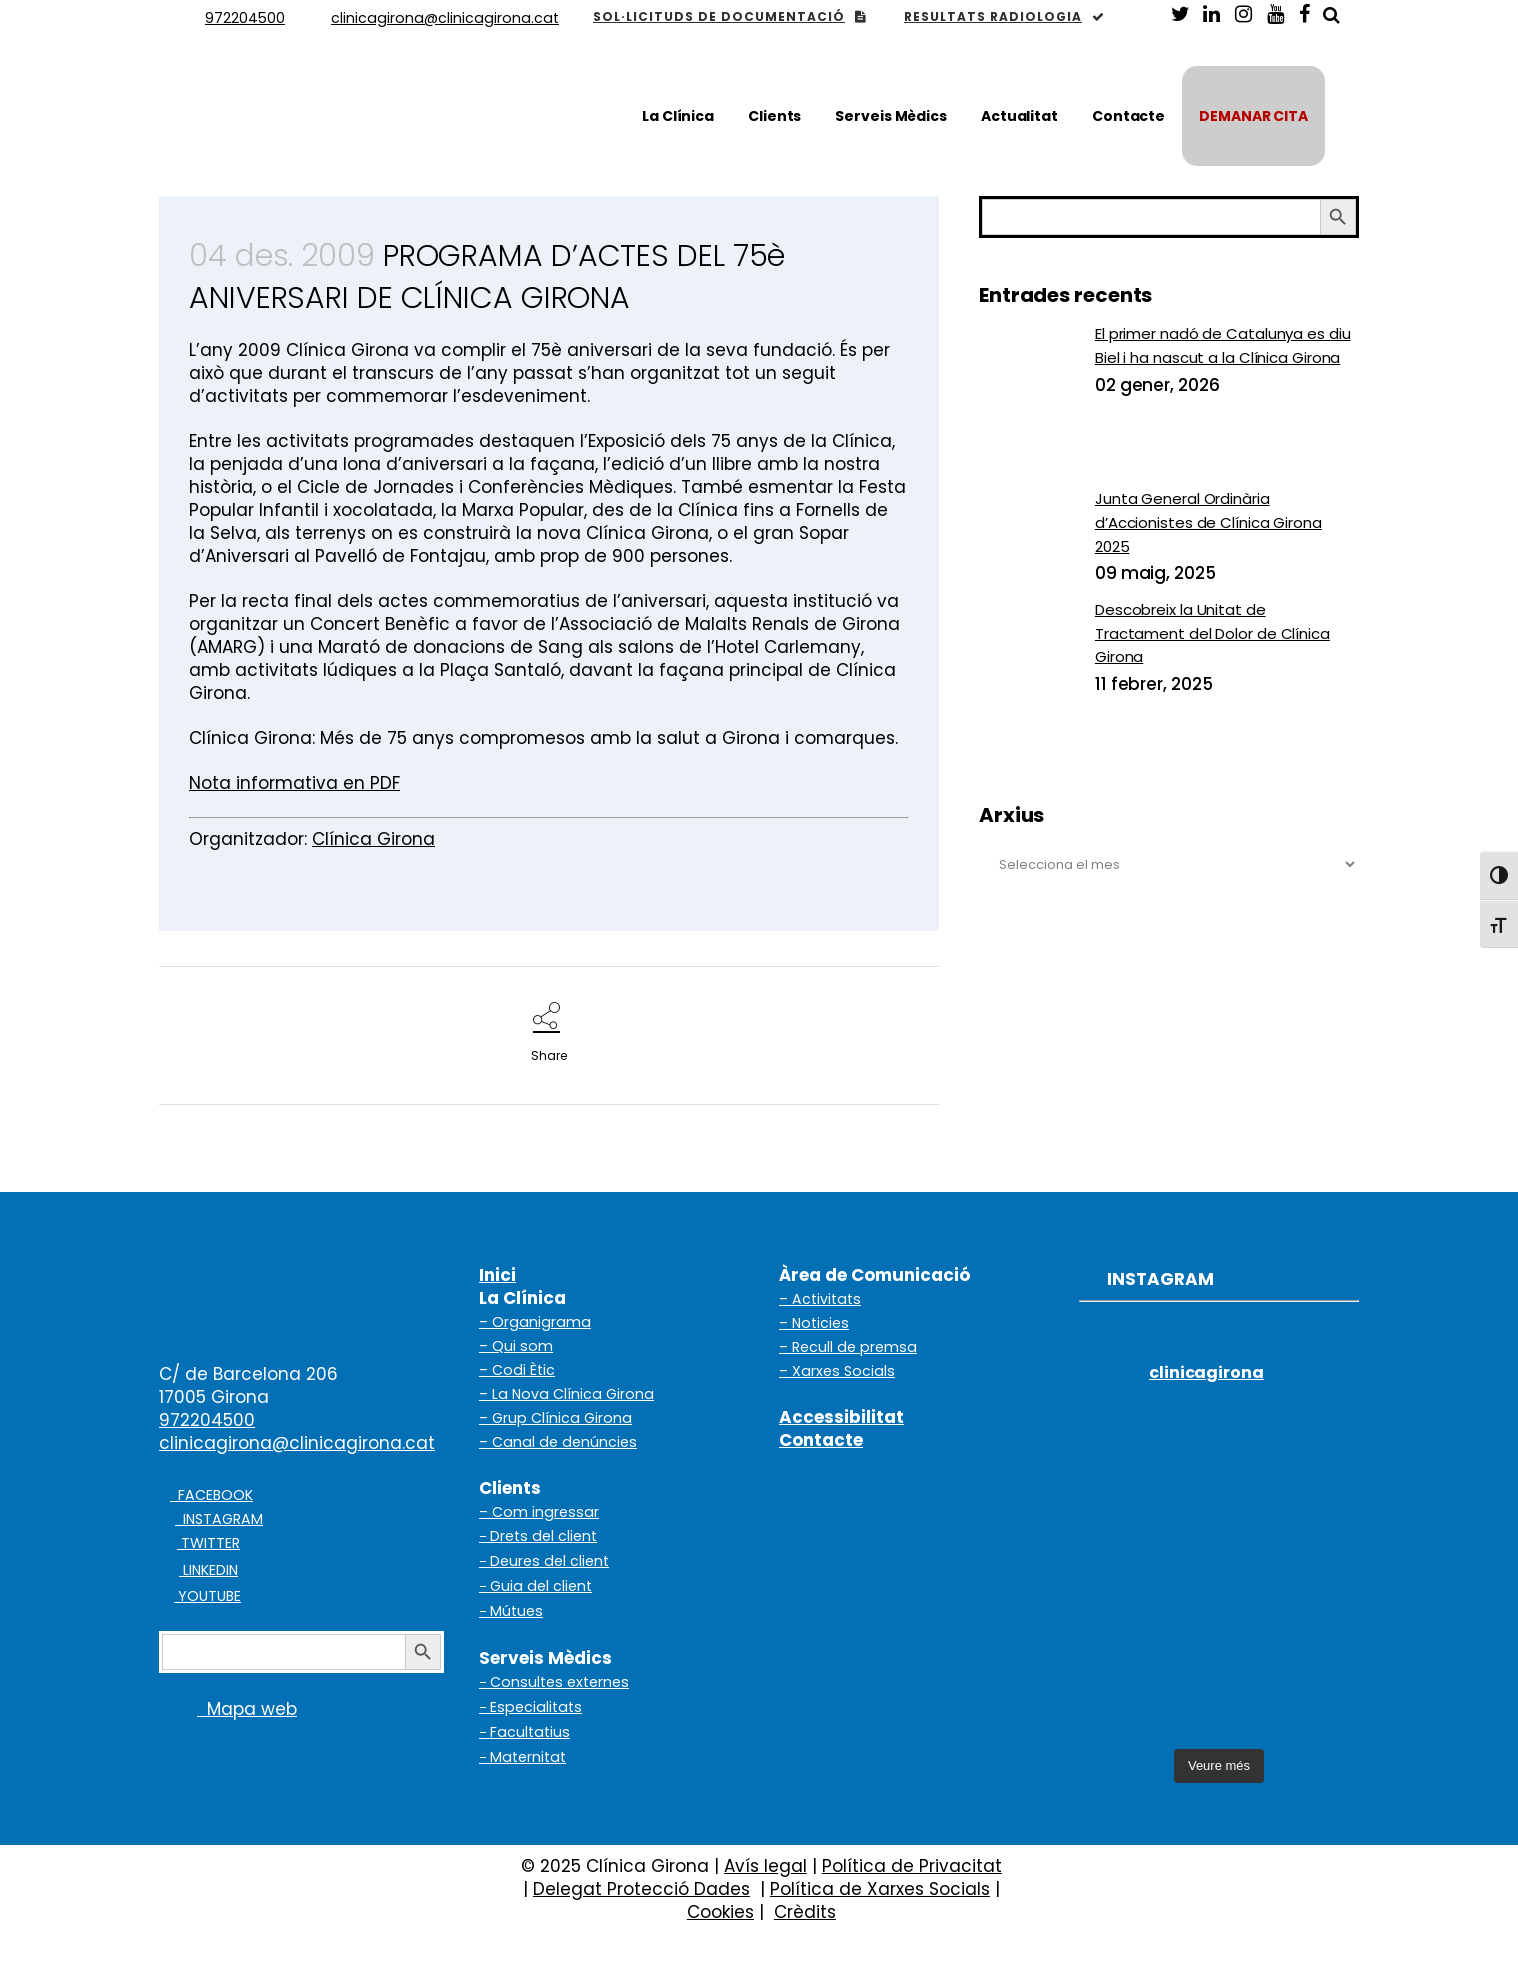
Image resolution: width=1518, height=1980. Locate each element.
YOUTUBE (207, 1596)
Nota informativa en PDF (294, 783)
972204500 (207, 1420)
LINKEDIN (208, 1570)
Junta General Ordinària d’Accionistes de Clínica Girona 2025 (1208, 522)
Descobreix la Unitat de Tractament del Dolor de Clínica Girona (1212, 633)
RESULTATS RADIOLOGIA (1004, 16)
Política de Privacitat (912, 1866)
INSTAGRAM (219, 1519)
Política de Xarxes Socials (880, 1889)
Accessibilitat (841, 1417)
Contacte (821, 1440)
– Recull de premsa (848, 1347)
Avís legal (765, 1866)
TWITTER (208, 1543)
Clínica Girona (373, 839)
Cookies (720, 1912)
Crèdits (805, 1912)
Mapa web (228, 1709)
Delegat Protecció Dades (641, 1889)
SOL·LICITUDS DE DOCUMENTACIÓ (729, 16)
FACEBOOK (211, 1495)
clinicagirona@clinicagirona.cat (297, 1443)
